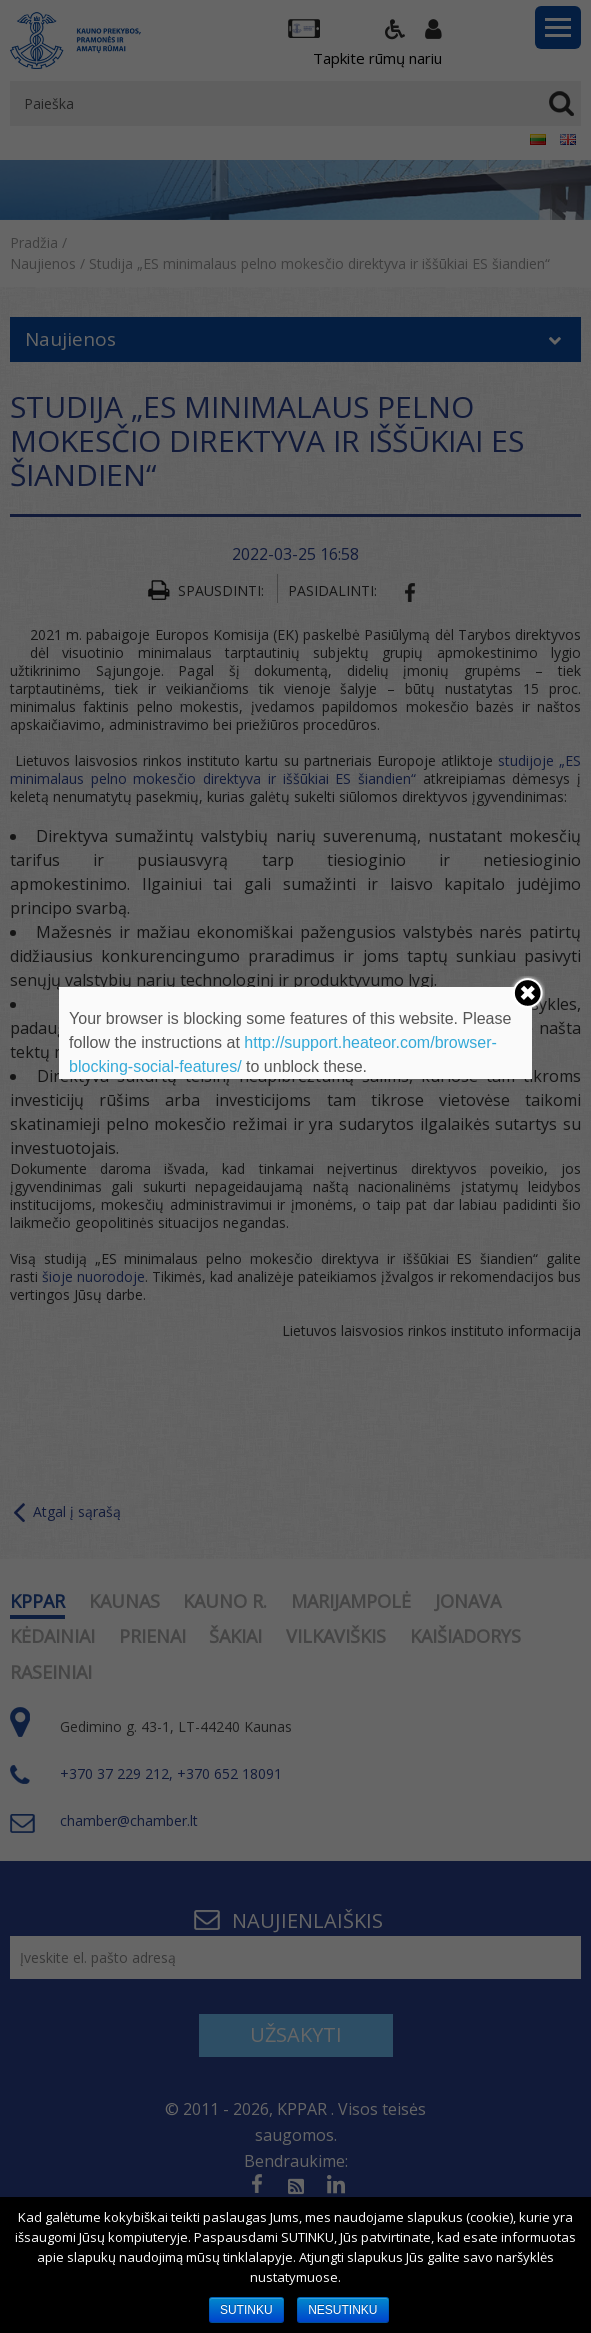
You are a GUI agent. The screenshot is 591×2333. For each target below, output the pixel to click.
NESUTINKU (342, 2310)
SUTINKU (246, 2310)
